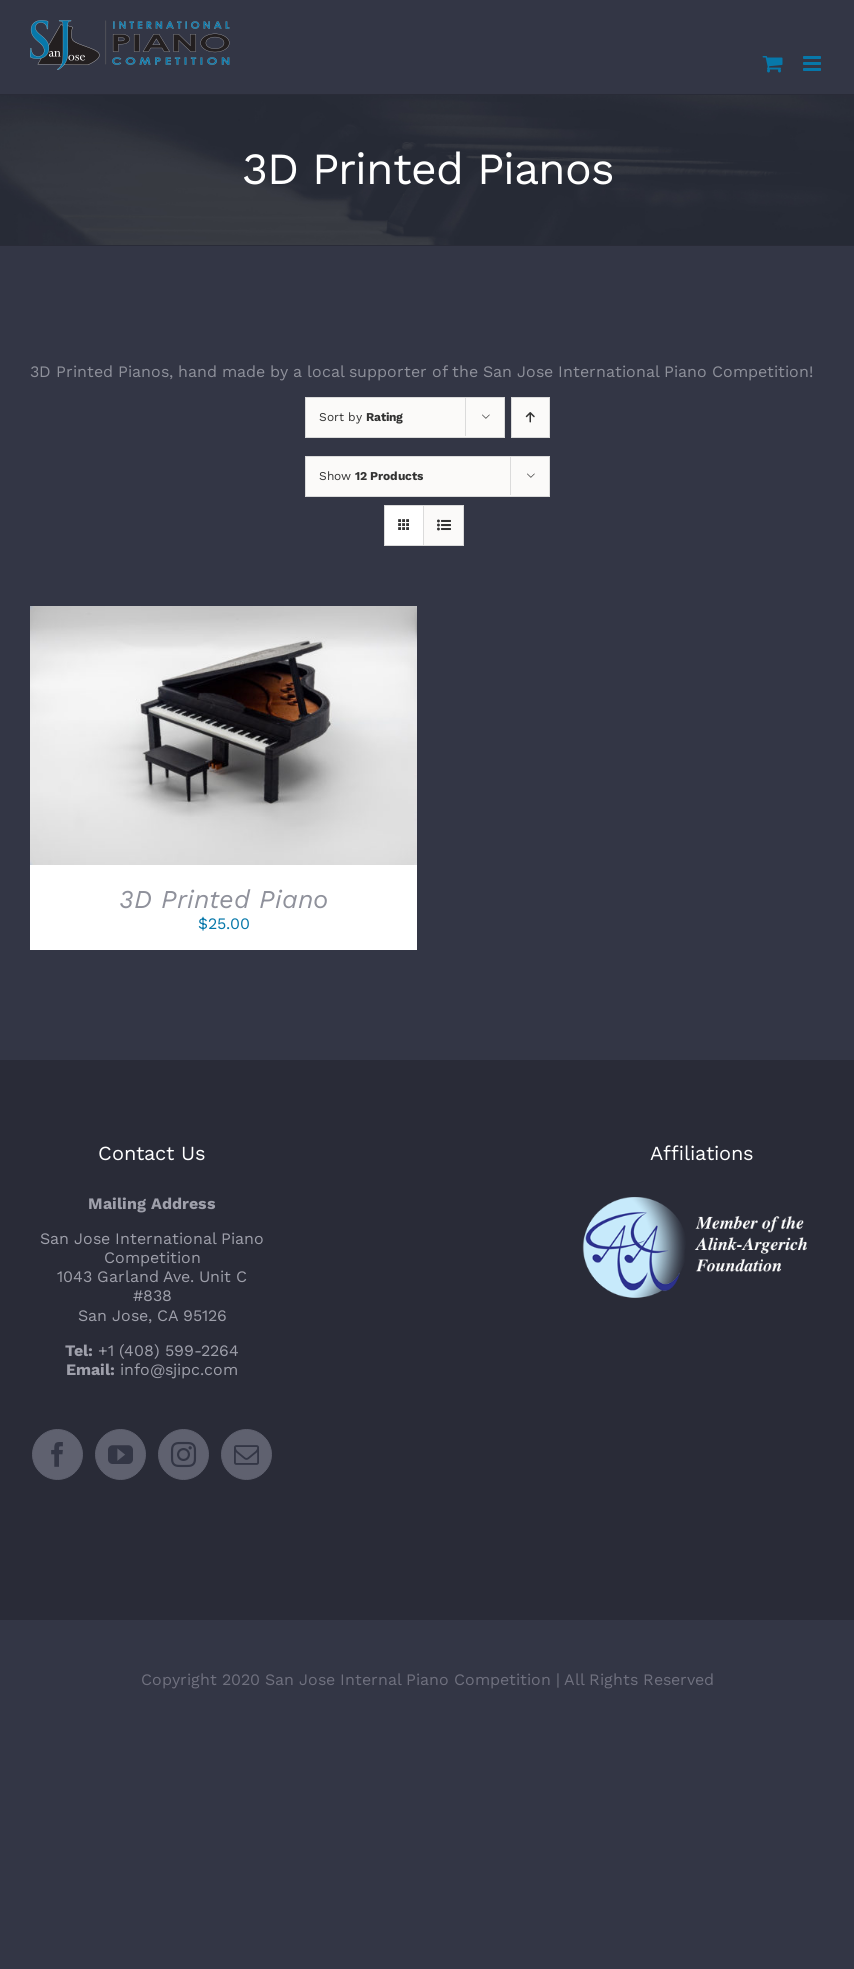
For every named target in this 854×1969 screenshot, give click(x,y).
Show (371, 476)
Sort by (361, 417)
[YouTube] (120, 1454)
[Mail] (246, 1454)
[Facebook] (57, 1454)
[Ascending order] (530, 417)
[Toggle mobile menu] (813, 63)
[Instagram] (183, 1454)
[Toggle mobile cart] (773, 63)
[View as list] (443, 525)
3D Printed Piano (223, 899)
